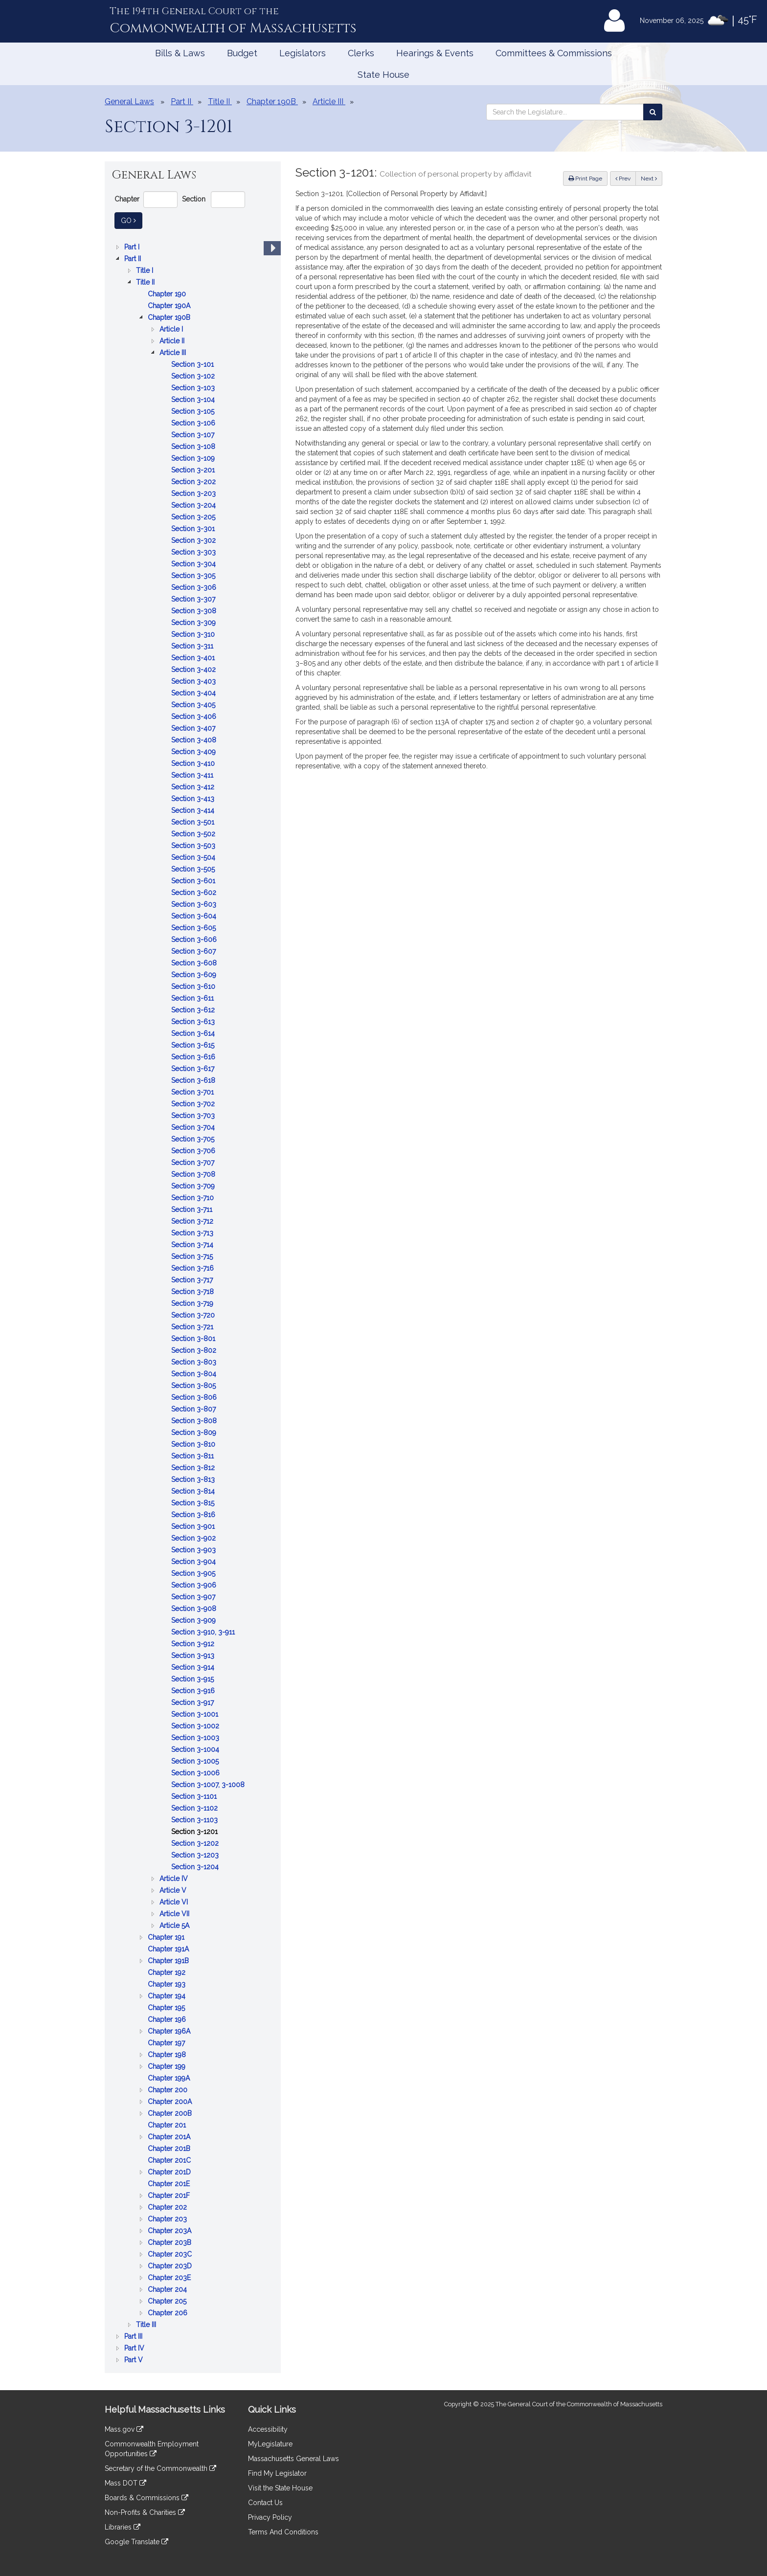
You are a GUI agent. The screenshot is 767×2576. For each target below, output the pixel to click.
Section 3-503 (194, 845)
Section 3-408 (194, 740)
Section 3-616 (194, 1057)
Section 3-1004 (196, 1749)
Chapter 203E (170, 2278)
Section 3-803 (194, 1362)
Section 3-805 (194, 1385)
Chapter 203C (171, 2254)
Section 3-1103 (195, 1820)
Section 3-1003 (196, 1738)
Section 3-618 (194, 1080)
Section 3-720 (194, 1315)
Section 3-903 (194, 1550)
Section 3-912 (193, 1644)
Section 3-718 (193, 1292)
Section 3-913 (193, 1655)
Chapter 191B (169, 1961)
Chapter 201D (170, 2172)
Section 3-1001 (195, 1714)
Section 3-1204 (196, 1867)
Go (131, 219)
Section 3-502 (194, 834)
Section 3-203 (194, 493)
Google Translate (136, 2542)
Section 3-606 (195, 939)
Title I (145, 270)
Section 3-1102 (195, 1808)
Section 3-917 (193, 1702)
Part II (133, 259)
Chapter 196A (170, 2031)
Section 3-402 (194, 669)
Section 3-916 (194, 1691)
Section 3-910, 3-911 (204, 1632)
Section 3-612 (194, 1010)
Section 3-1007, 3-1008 (209, 1785)
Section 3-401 (194, 658)
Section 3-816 (194, 1515)
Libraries (122, 2527)
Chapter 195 (167, 2008)
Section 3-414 (193, 810)
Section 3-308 (194, 611)
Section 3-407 (194, 728)
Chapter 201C (170, 2160)
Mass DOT (125, 2483)
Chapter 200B (171, 2113)
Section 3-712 (193, 1221)
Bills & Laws (180, 53)
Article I (172, 329)
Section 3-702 (194, 1104)
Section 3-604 (194, 916)
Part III (134, 2336)
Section (193, 199)
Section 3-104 (194, 399)
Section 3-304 (194, 564)
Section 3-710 (193, 1198)
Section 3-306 (194, 587)
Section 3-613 (194, 1022)
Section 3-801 (194, 1338)
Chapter (126, 199)
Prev (625, 178)
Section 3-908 (194, 1608)
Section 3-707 (193, 1162)
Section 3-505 (194, 869)
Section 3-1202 (196, 1843)
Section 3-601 (194, 881)
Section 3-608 (195, 963)
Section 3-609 (194, 975)
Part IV (135, 2348)
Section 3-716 (193, 1268)
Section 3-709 (194, 1186)
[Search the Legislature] (652, 112)
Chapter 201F (170, 2195)
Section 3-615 (193, 1045)
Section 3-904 (194, 1562)
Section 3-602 (194, 892)
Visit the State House (280, 2488)
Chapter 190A (170, 306)
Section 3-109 (194, 458)
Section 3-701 (193, 1092)
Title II (146, 282)
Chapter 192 (167, 1972)
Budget (242, 53)
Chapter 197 (167, 2043)
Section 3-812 (194, 1468)
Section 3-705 (193, 1139)
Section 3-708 (194, 1174)
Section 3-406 (194, 716)
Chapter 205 (168, 2301)
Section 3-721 (193, 1327)
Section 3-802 (194, 1350)
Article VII (175, 1914)
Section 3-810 (194, 1444)
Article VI (174, 1902)
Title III (147, 2324)
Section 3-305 (194, 576)
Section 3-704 (194, 1127)
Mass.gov (124, 2429)
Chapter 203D (171, 2266)
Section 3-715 (193, 1256)
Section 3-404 (194, 693)
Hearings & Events (435, 53)
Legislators (302, 53)
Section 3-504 (194, 857)
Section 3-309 (194, 622)
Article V (173, 1890)
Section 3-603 (194, 904)
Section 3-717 (193, 1280)
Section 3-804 (194, 1374)
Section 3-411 (193, 775)
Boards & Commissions (146, 2498)
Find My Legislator (277, 2473)
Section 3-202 (194, 482)
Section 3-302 (194, 540)
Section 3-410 (194, 763)
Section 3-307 (194, 599)
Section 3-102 (194, 376)
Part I (132, 247)
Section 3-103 (194, 388)
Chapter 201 (168, 2125)
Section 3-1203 (196, 1855)
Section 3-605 (194, 928)
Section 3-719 (193, 1303)
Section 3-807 (194, 1409)
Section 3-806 (195, 1397)
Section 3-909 (194, 1620)
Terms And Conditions (283, 2532)
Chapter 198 (168, 2055)
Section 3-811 (193, 1456)
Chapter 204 (168, 2289)
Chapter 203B (170, 2242)
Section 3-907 (194, 1597)
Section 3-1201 (195, 1831)
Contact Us (265, 2503)
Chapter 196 (168, 2019)
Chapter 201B (170, 2148)
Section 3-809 (194, 1432)
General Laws (129, 101)
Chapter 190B (170, 317)
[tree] (192, 1303)
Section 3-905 (194, 1573)
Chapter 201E (170, 2184)
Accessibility (268, 2429)
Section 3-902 (194, 1538)
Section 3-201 (194, 470)
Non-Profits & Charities (145, 2512)
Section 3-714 (193, 1245)
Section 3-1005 (196, 1761)
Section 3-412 (193, 787)
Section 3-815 (193, 1503)
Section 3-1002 (196, 1726)
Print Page (585, 178)
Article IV (174, 1878)
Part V (134, 2360)
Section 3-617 (193, 1069)
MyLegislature (270, 2444)
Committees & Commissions (554, 53)
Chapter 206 (168, 2313)
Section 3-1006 (196, 1773)
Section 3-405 (194, 705)
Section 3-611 (193, 998)
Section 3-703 (194, 1115)
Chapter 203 (168, 2219)
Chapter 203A (170, 2231)
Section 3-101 (193, 364)
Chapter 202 (168, 2207)
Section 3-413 (193, 799)
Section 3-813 (194, 1479)
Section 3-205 (194, 517)
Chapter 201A (170, 2137)
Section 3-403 (194, 681)
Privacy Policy (270, 2517)
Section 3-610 (194, 986)
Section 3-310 (194, 634)
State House (383, 74)
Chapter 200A (171, 2101)
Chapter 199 (167, 2066)
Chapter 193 (167, 1984)
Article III (173, 352)
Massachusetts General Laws (293, 2459)
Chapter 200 (168, 2090)
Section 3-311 (193, 646)
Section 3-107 (193, 435)
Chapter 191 (167, 1937)
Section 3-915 (193, 1679)
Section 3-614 (194, 1033)
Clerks (361, 53)
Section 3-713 (193, 1233)
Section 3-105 (193, 411)
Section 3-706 (194, 1151)
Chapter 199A (170, 2078)
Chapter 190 (168, 294)
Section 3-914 (193, 1667)
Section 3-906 (194, 1585)
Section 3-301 (194, 529)
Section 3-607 (194, 951)
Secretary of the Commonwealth (160, 2468)
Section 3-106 (194, 423)
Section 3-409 (194, 752)
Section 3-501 (193, 822)
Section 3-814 (194, 1491)
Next (649, 178)
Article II (172, 341)
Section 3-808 (195, 1421)
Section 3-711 (192, 1209)
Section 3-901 (194, 1526)
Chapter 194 (167, 1996)
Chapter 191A (169, 1949)
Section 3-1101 (195, 1796)
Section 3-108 (194, 446)
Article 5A (175, 1925)
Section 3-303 (194, 552)
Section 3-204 (194, 505)
